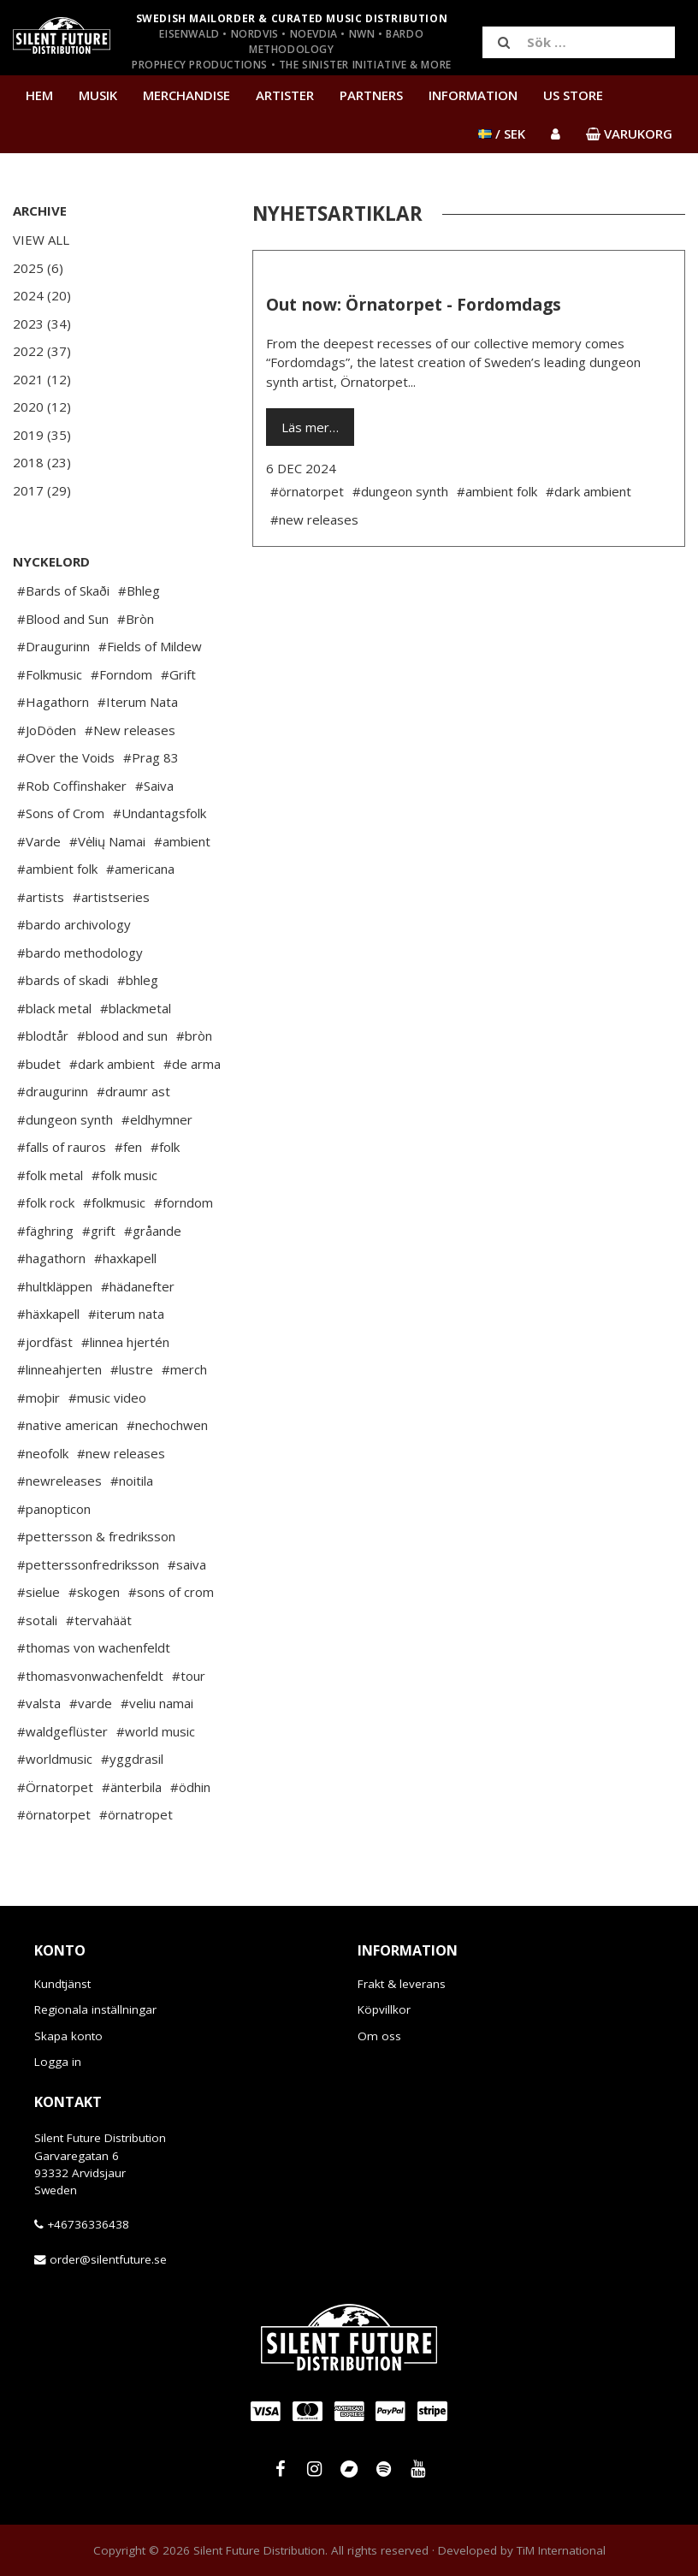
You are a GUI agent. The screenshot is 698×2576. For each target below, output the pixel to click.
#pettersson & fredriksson (96, 1536)
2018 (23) (42, 462)
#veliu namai (157, 1703)
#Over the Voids (66, 757)
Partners (371, 95)
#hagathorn (51, 1258)
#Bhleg (139, 590)
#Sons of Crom (60, 813)
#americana (140, 868)
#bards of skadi (63, 979)
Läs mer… (310, 427)
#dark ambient (112, 1063)
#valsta (39, 1703)
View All (41, 239)
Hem (39, 95)
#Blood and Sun (63, 618)
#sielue (38, 1591)
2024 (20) (42, 295)
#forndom (183, 1202)
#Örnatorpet (55, 1786)
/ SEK (501, 133)
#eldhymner (156, 1119)
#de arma (192, 1063)
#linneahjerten (59, 1369)
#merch (184, 1369)
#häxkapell (48, 1313)
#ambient (182, 841)
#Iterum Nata (138, 701)
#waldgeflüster (62, 1731)
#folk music (124, 1175)
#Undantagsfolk (159, 813)
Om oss (379, 2036)
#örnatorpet (54, 1814)
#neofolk (42, 1453)
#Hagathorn (53, 701)
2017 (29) (42, 490)
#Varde (39, 841)
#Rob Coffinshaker (72, 785)
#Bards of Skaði (63, 590)
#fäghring (45, 1230)
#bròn (194, 1035)
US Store (573, 95)
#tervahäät (99, 1620)
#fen (128, 1146)
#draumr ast (133, 1091)
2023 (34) (42, 323)
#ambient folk (57, 868)
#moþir (38, 1397)
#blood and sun (122, 1035)
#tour (188, 1675)
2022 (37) (42, 350)
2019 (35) (42, 434)
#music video (107, 1397)
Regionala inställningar (95, 2009)
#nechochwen (167, 1424)
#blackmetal (135, 1008)
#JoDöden (46, 730)
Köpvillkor (384, 2009)
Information (473, 95)
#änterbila (132, 1786)
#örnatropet (136, 1814)
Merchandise (186, 95)
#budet (39, 1063)
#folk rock (45, 1202)
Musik (98, 95)
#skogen (94, 1591)
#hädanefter (137, 1286)
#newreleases (59, 1480)
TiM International (561, 2550)
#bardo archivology (74, 924)
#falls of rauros (61, 1146)
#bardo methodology (80, 952)
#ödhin (190, 1786)
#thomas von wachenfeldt (93, 1647)
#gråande (152, 1230)
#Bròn (135, 618)
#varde (90, 1703)
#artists (40, 896)
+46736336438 (88, 2224)
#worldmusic (54, 1758)
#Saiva (154, 785)
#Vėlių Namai (107, 841)
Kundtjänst (62, 1983)
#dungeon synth (65, 1119)
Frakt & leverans (402, 1983)
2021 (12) (42, 379)
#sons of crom (171, 1591)
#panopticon (54, 1508)
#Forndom (121, 674)
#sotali (37, 1620)
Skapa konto (68, 2036)
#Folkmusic (49, 674)
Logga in (57, 2061)
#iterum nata (126, 1313)
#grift (98, 1230)
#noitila (131, 1480)
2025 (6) (38, 267)
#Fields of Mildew (150, 646)
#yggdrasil (132, 1758)
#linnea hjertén (125, 1341)
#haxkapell (125, 1258)
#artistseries (111, 896)
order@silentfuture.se (108, 2259)
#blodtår (42, 1035)
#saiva (187, 1564)
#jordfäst (45, 1341)
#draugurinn (52, 1091)
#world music (155, 1731)
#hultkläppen (54, 1286)
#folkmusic (114, 1202)
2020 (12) (42, 406)
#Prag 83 (151, 757)
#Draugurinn (53, 646)
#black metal (54, 1008)
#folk (165, 1146)
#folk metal (50, 1175)
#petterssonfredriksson (88, 1564)
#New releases (130, 730)
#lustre (131, 1369)
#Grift (178, 674)
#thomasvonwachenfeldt (90, 1675)
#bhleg (137, 979)
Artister (285, 95)
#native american (67, 1424)
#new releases (121, 1453)
